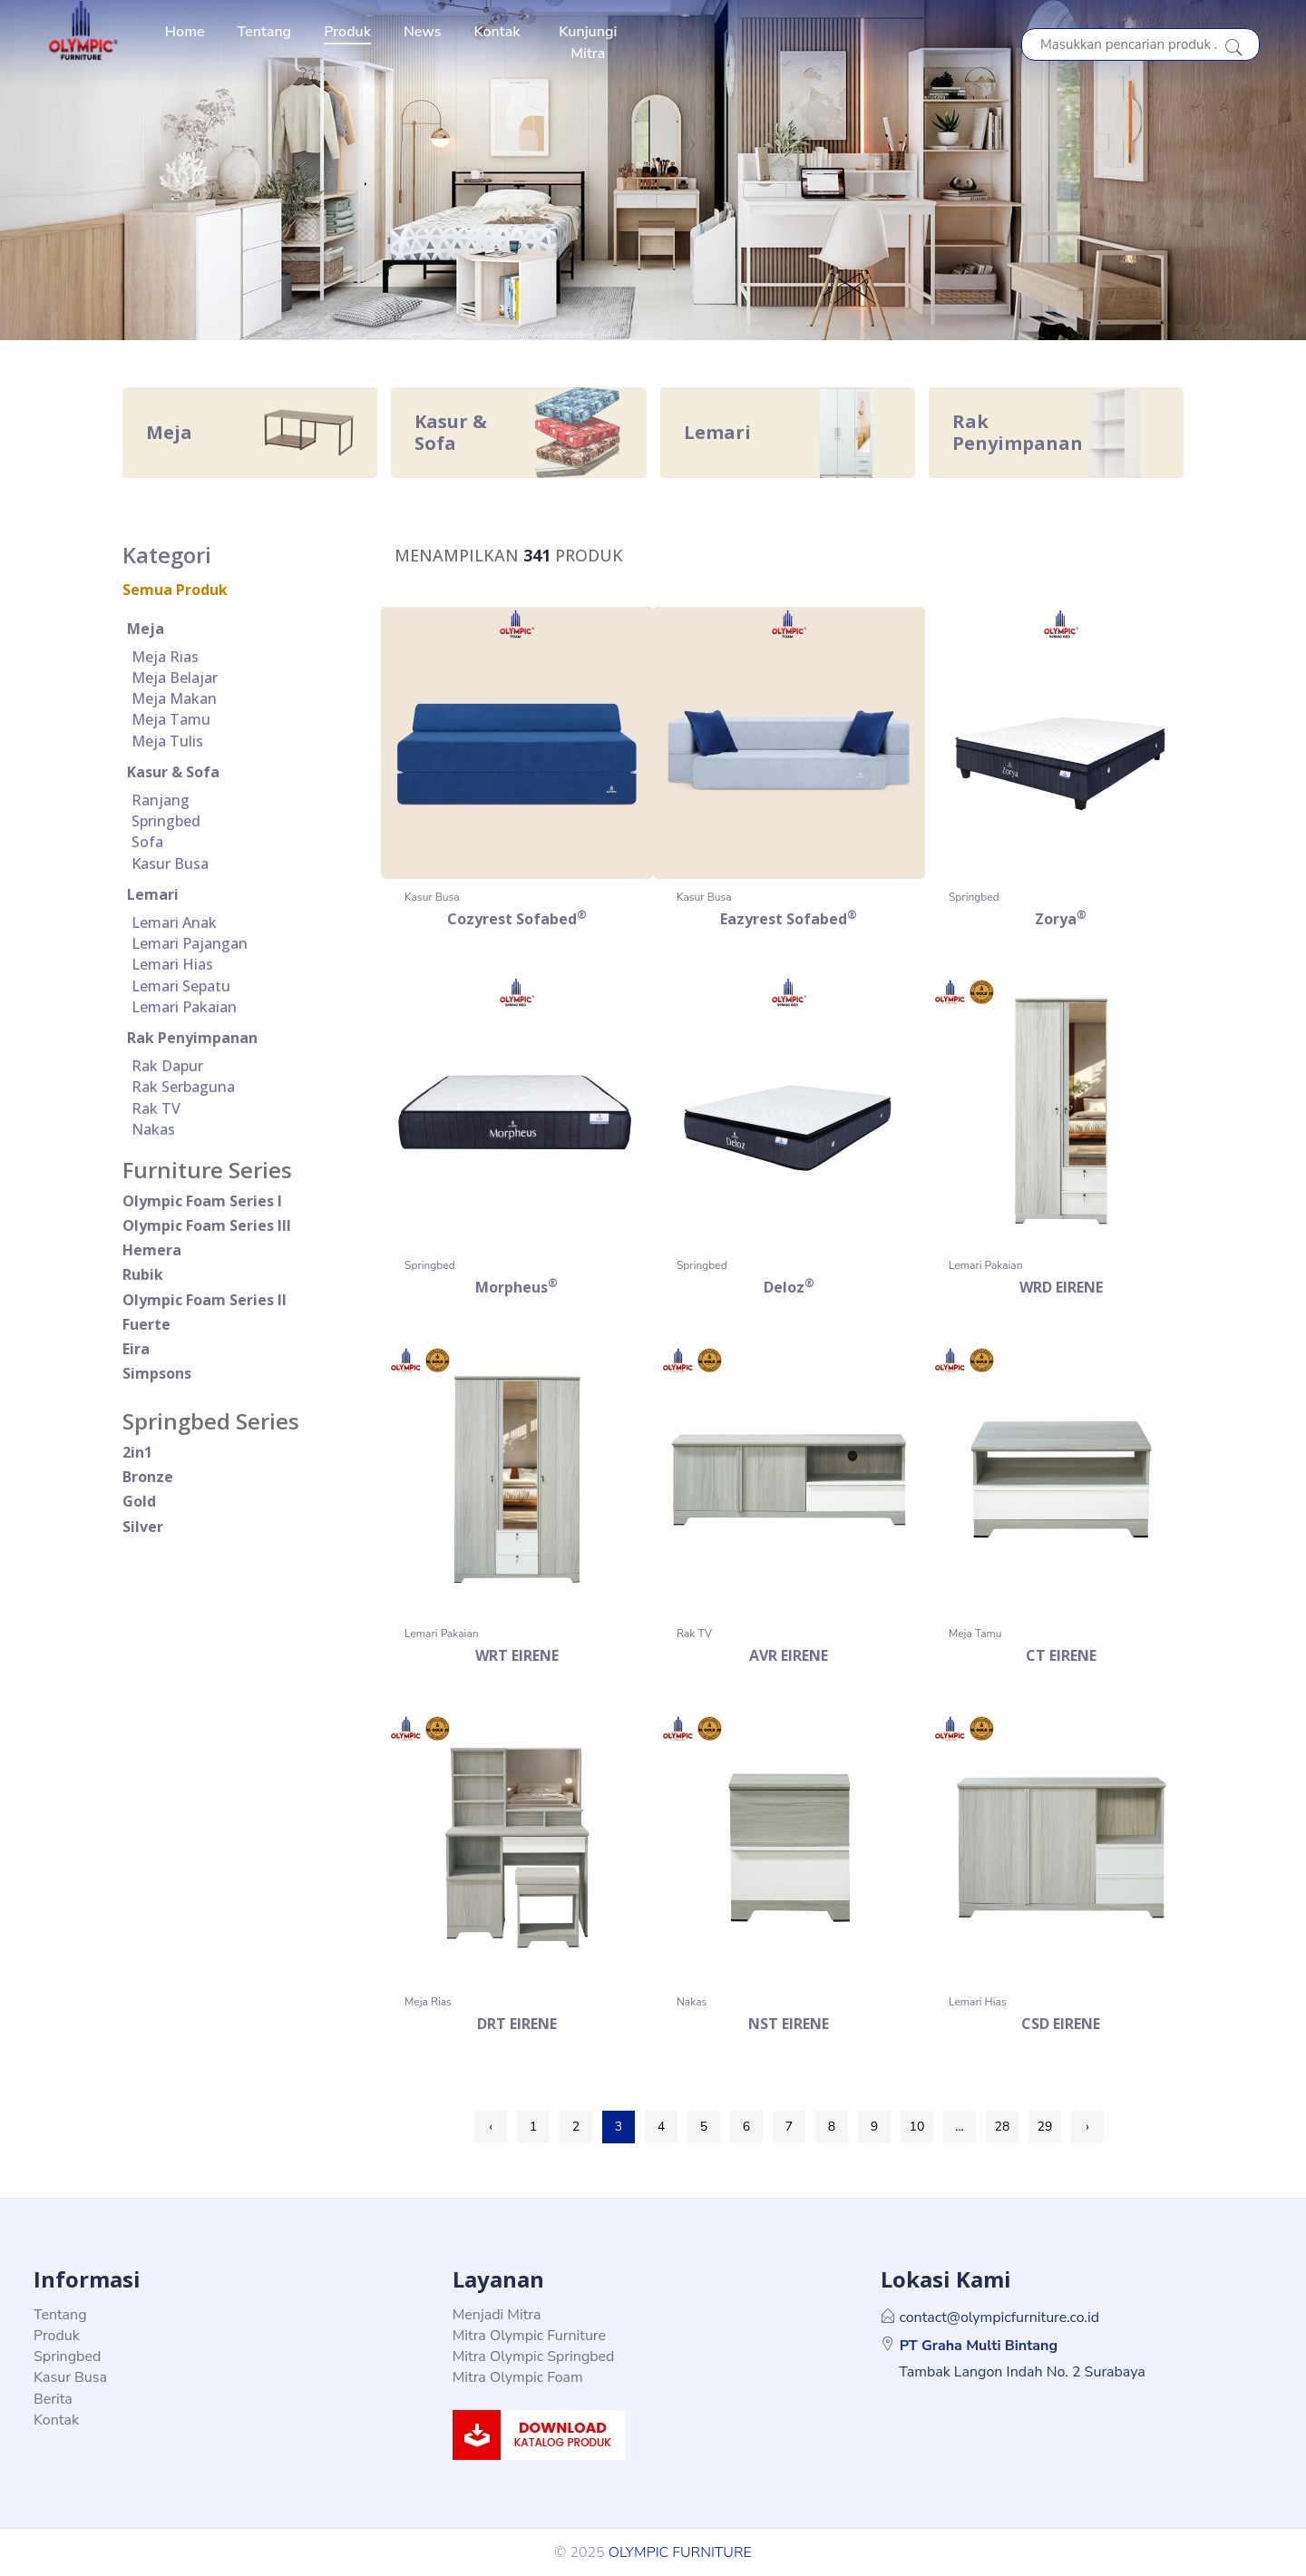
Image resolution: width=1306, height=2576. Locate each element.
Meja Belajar (175, 678)
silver (142, 1527)
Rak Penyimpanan (192, 1038)
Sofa (147, 842)
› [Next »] (1087, 2126)
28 (1002, 2126)
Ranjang (161, 800)
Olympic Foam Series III (206, 1225)
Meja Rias (165, 657)
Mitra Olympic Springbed (534, 2356)
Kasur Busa (170, 863)
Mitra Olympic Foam (518, 2377)
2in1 (137, 1452)
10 (917, 2126)
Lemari (153, 894)
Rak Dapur (167, 1066)
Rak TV (156, 1108)
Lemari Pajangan (190, 943)
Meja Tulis (167, 741)
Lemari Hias (172, 964)
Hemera (151, 1250)
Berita (53, 2399)
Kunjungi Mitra (588, 42)
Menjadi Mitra (497, 2315)
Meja (145, 629)
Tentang (265, 32)
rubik (142, 1274)
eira (136, 1349)
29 (1045, 2126)
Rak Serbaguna (183, 1087)
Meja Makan (174, 698)
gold (139, 1501)
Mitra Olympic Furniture (529, 2336)
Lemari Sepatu (181, 986)
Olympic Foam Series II (204, 1300)
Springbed (166, 821)
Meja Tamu (171, 719)
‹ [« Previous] (490, 2126)
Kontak (496, 32)
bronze (147, 1477)
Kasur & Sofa (173, 772)
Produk (347, 32)
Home (185, 32)
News (423, 32)
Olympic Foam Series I (202, 1201)
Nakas (153, 1129)
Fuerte (146, 1324)
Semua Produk (175, 590)
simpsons (156, 1373)
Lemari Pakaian (184, 1007)
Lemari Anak (174, 922)
